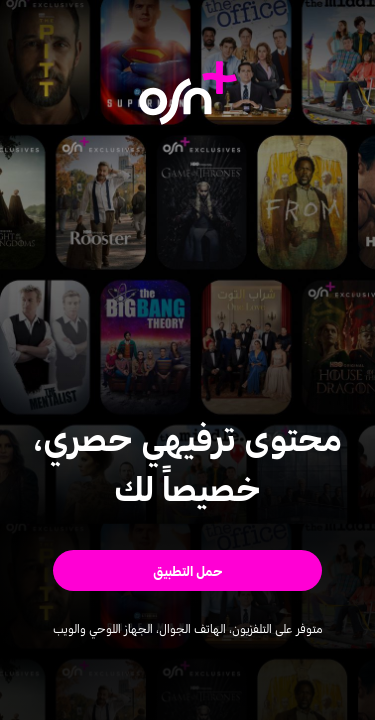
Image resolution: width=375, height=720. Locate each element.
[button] (187, 570)
